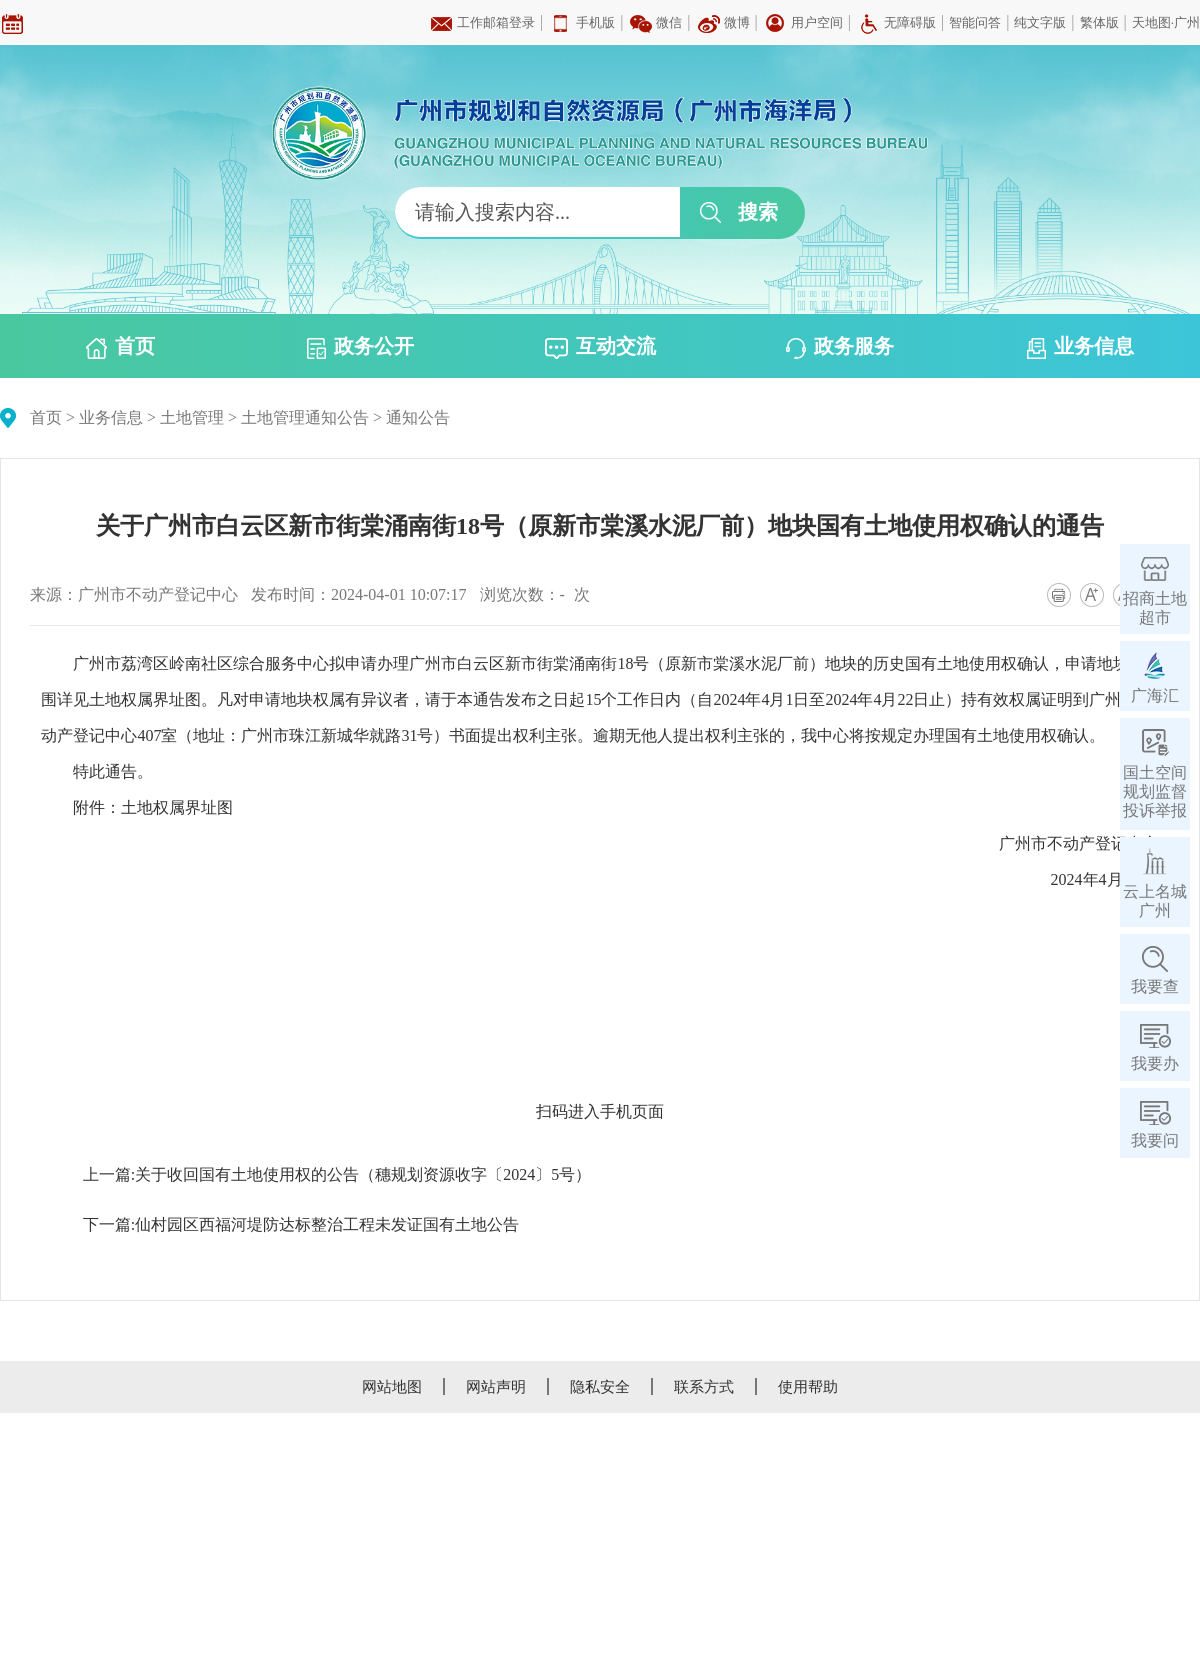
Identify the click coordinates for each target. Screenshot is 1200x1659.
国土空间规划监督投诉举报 (1155, 791)
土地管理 (192, 417)
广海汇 (1155, 695)
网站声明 (496, 1387)
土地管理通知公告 (305, 417)
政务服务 (840, 347)
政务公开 (360, 347)
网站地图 (392, 1387)
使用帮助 (808, 1387)
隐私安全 (600, 1387)
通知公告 (418, 417)
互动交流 (600, 347)
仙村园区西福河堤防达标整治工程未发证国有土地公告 (327, 1224)
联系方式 (704, 1387)
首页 (120, 347)
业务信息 (1080, 347)
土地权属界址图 (177, 807)
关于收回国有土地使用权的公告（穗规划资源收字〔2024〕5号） (363, 1174)
